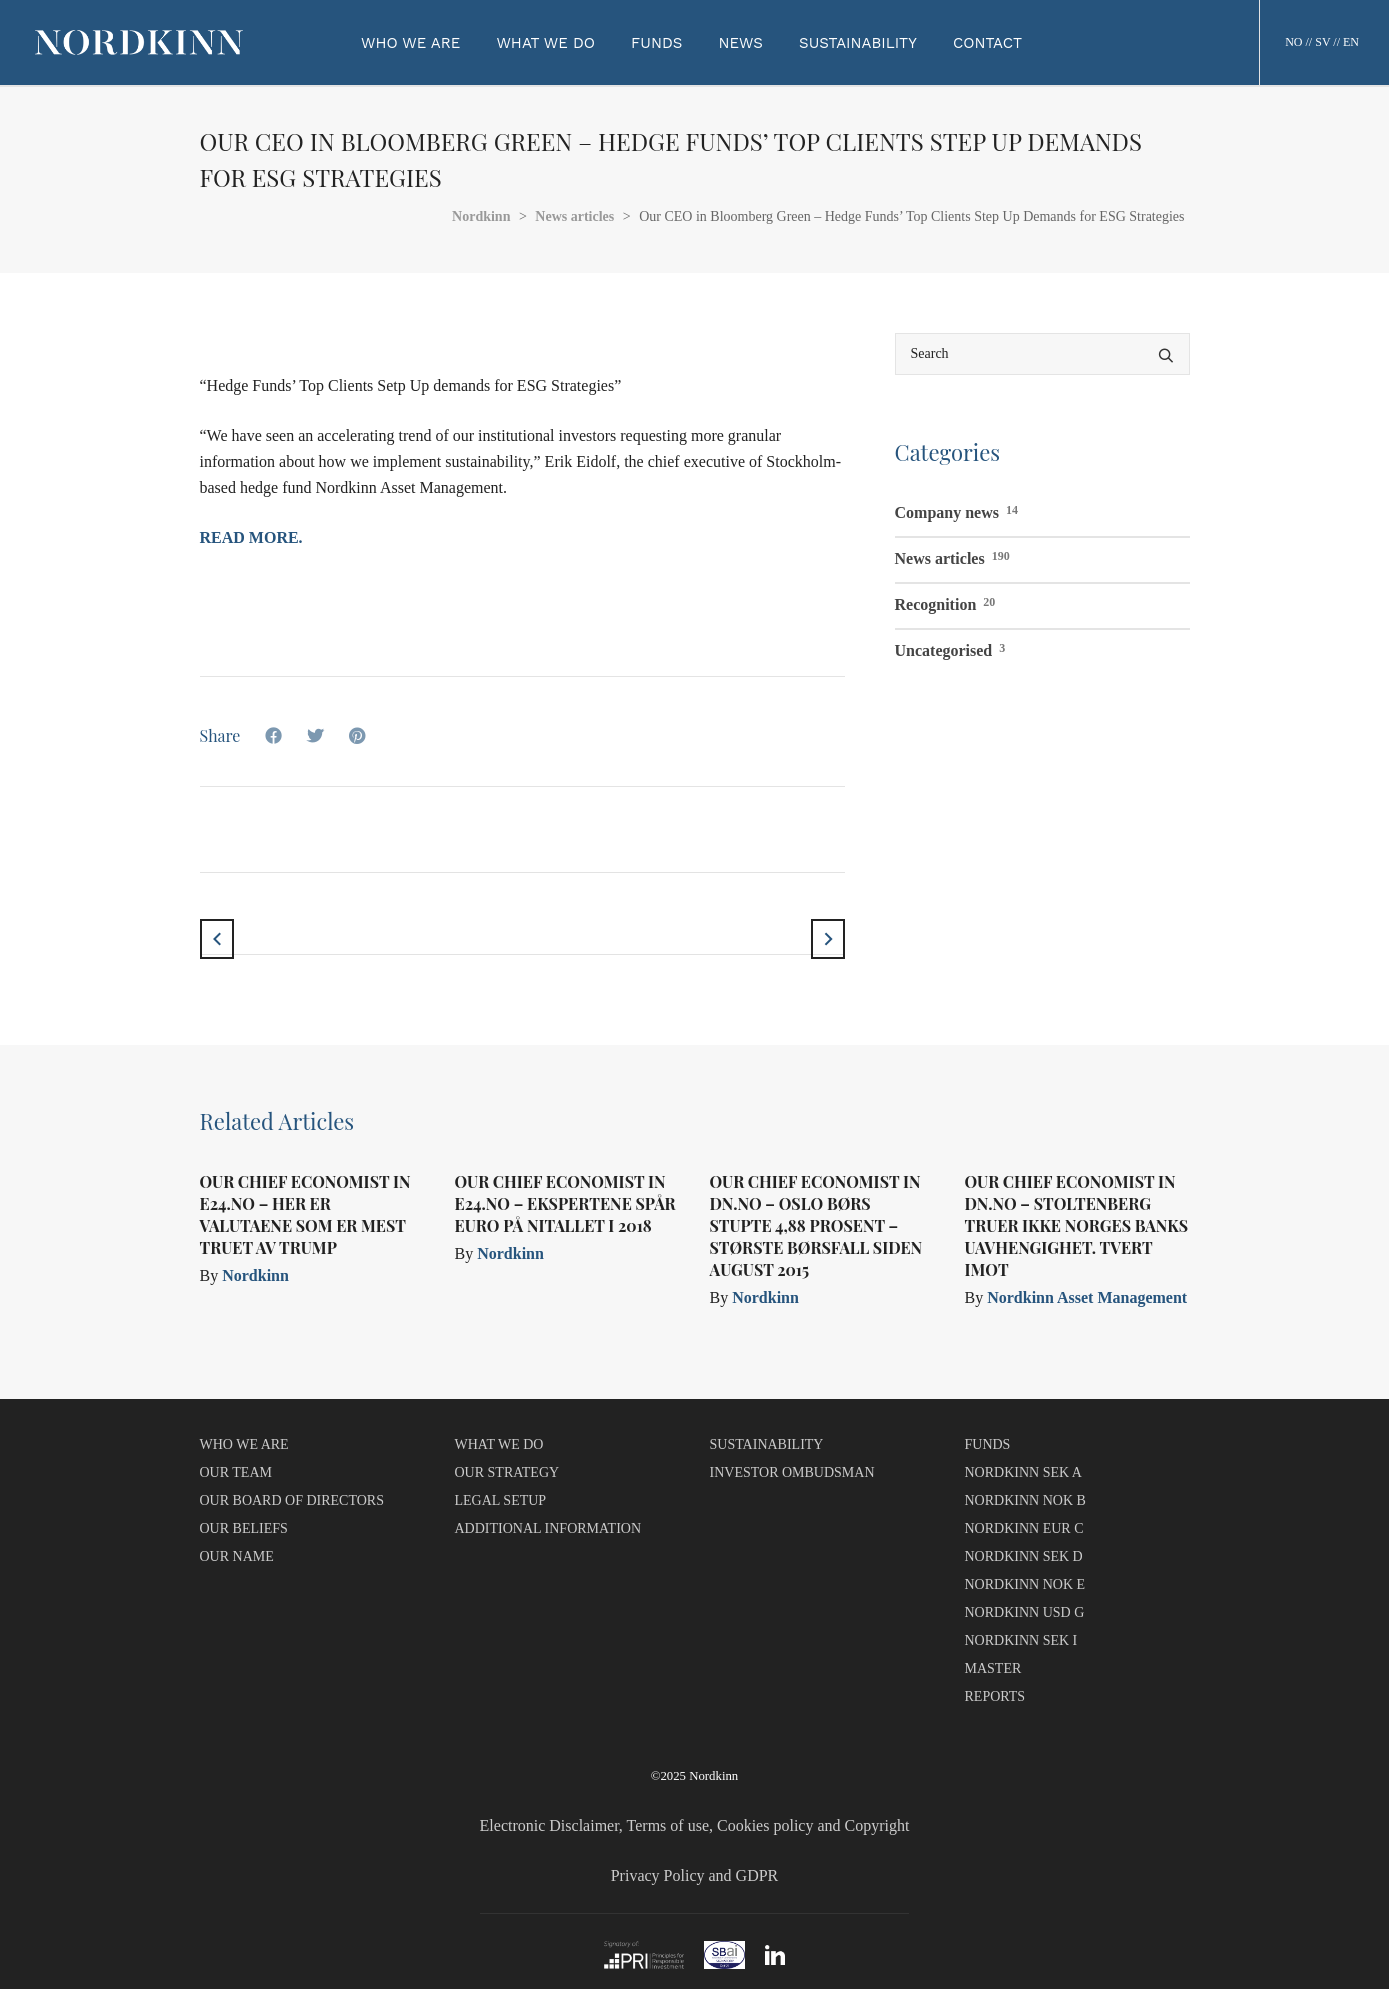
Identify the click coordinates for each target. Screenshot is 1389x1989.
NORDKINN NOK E (1025, 1584)
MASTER (993, 1668)
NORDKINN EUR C (1024, 1528)
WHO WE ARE (244, 1444)
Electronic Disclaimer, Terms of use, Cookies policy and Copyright (695, 1825)
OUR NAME (237, 1556)
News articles (952, 556)
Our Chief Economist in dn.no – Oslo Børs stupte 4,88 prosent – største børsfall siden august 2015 (816, 1225)
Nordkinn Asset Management (1087, 1297)
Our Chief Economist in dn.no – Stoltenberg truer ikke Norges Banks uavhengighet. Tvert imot (1077, 1225)
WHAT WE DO (499, 1444)
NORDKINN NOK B (1025, 1500)
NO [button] (1293, 42)
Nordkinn (255, 1275)
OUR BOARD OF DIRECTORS (292, 1500)
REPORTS (995, 1696)
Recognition (945, 602)
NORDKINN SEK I (1021, 1640)
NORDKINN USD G (1025, 1612)
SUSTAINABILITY (767, 1444)
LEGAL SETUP (501, 1500)
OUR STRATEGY (507, 1472)
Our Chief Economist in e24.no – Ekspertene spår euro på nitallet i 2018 (565, 1203)
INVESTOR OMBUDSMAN (792, 1472)
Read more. (251, 537)
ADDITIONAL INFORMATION (548, 1528)
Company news (956, 510)
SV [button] (1322, 42)
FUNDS (988, 1444)
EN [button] (1351, 42)
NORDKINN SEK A (1023, 1472)
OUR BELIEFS (244, 1528)
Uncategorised (950, 648)
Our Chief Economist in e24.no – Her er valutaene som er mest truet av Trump (305, 1214)
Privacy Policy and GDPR (695, 1875)
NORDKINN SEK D (1024, 1556)
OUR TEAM (236, 1472)
